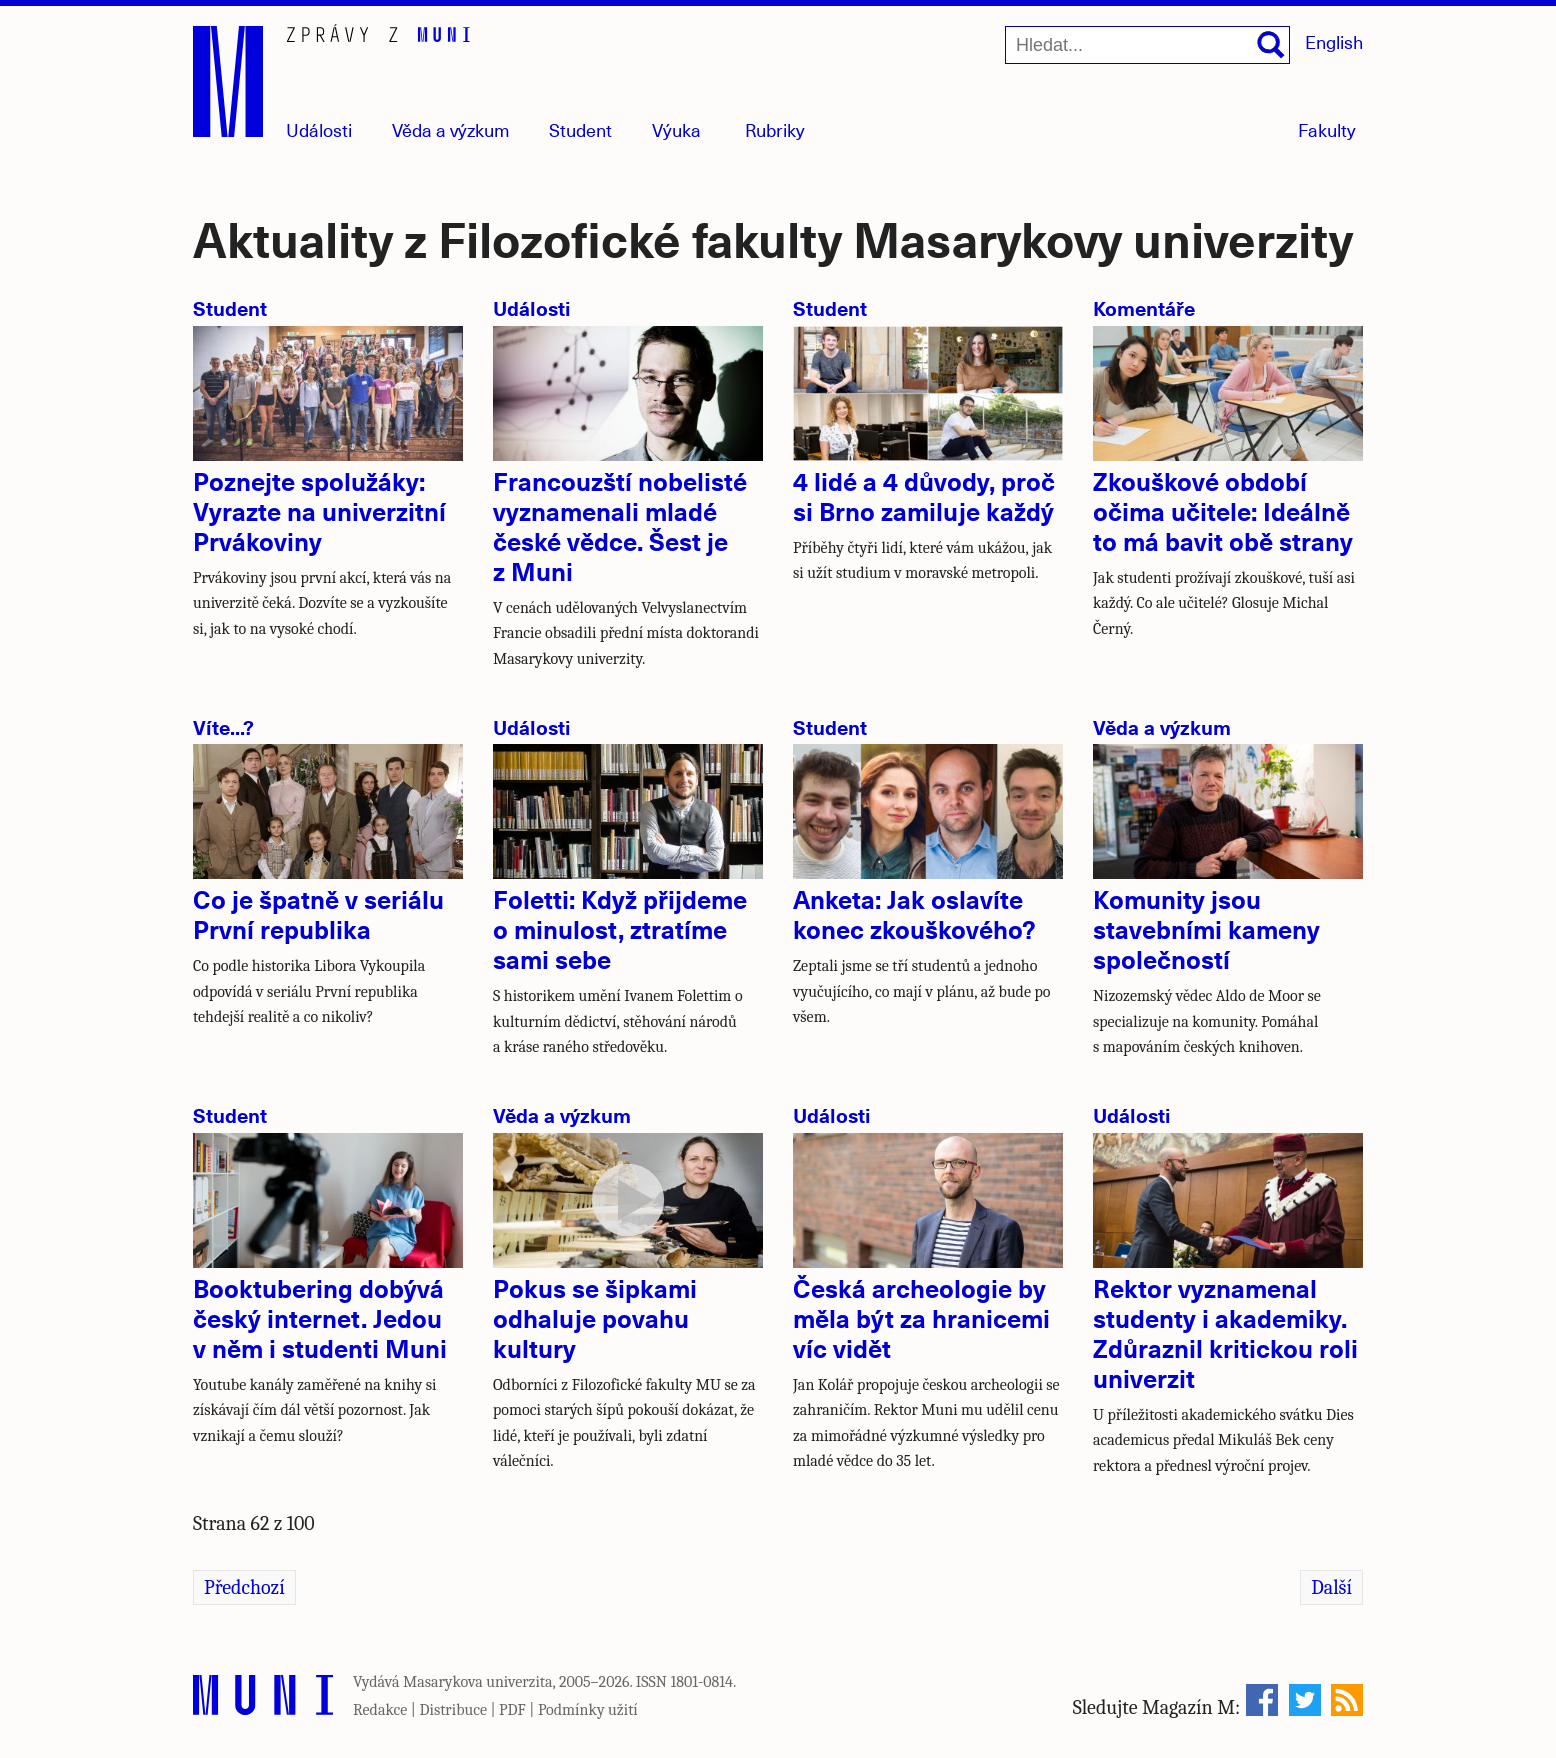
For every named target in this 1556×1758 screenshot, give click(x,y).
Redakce (380, 1710)
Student (580, 129)
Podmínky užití (588, 1710)
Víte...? (223, 726)
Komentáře (1144, 307)
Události (319, 129)
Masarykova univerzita (478, 1682)
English (1334, 41)
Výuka (676, 129)
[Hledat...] (1147, 45)
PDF (512, 1710)
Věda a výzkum (1162, 726)
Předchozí (244, 1587)
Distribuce (453, 1710)
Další (1331, 1587)
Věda (451, 129)
